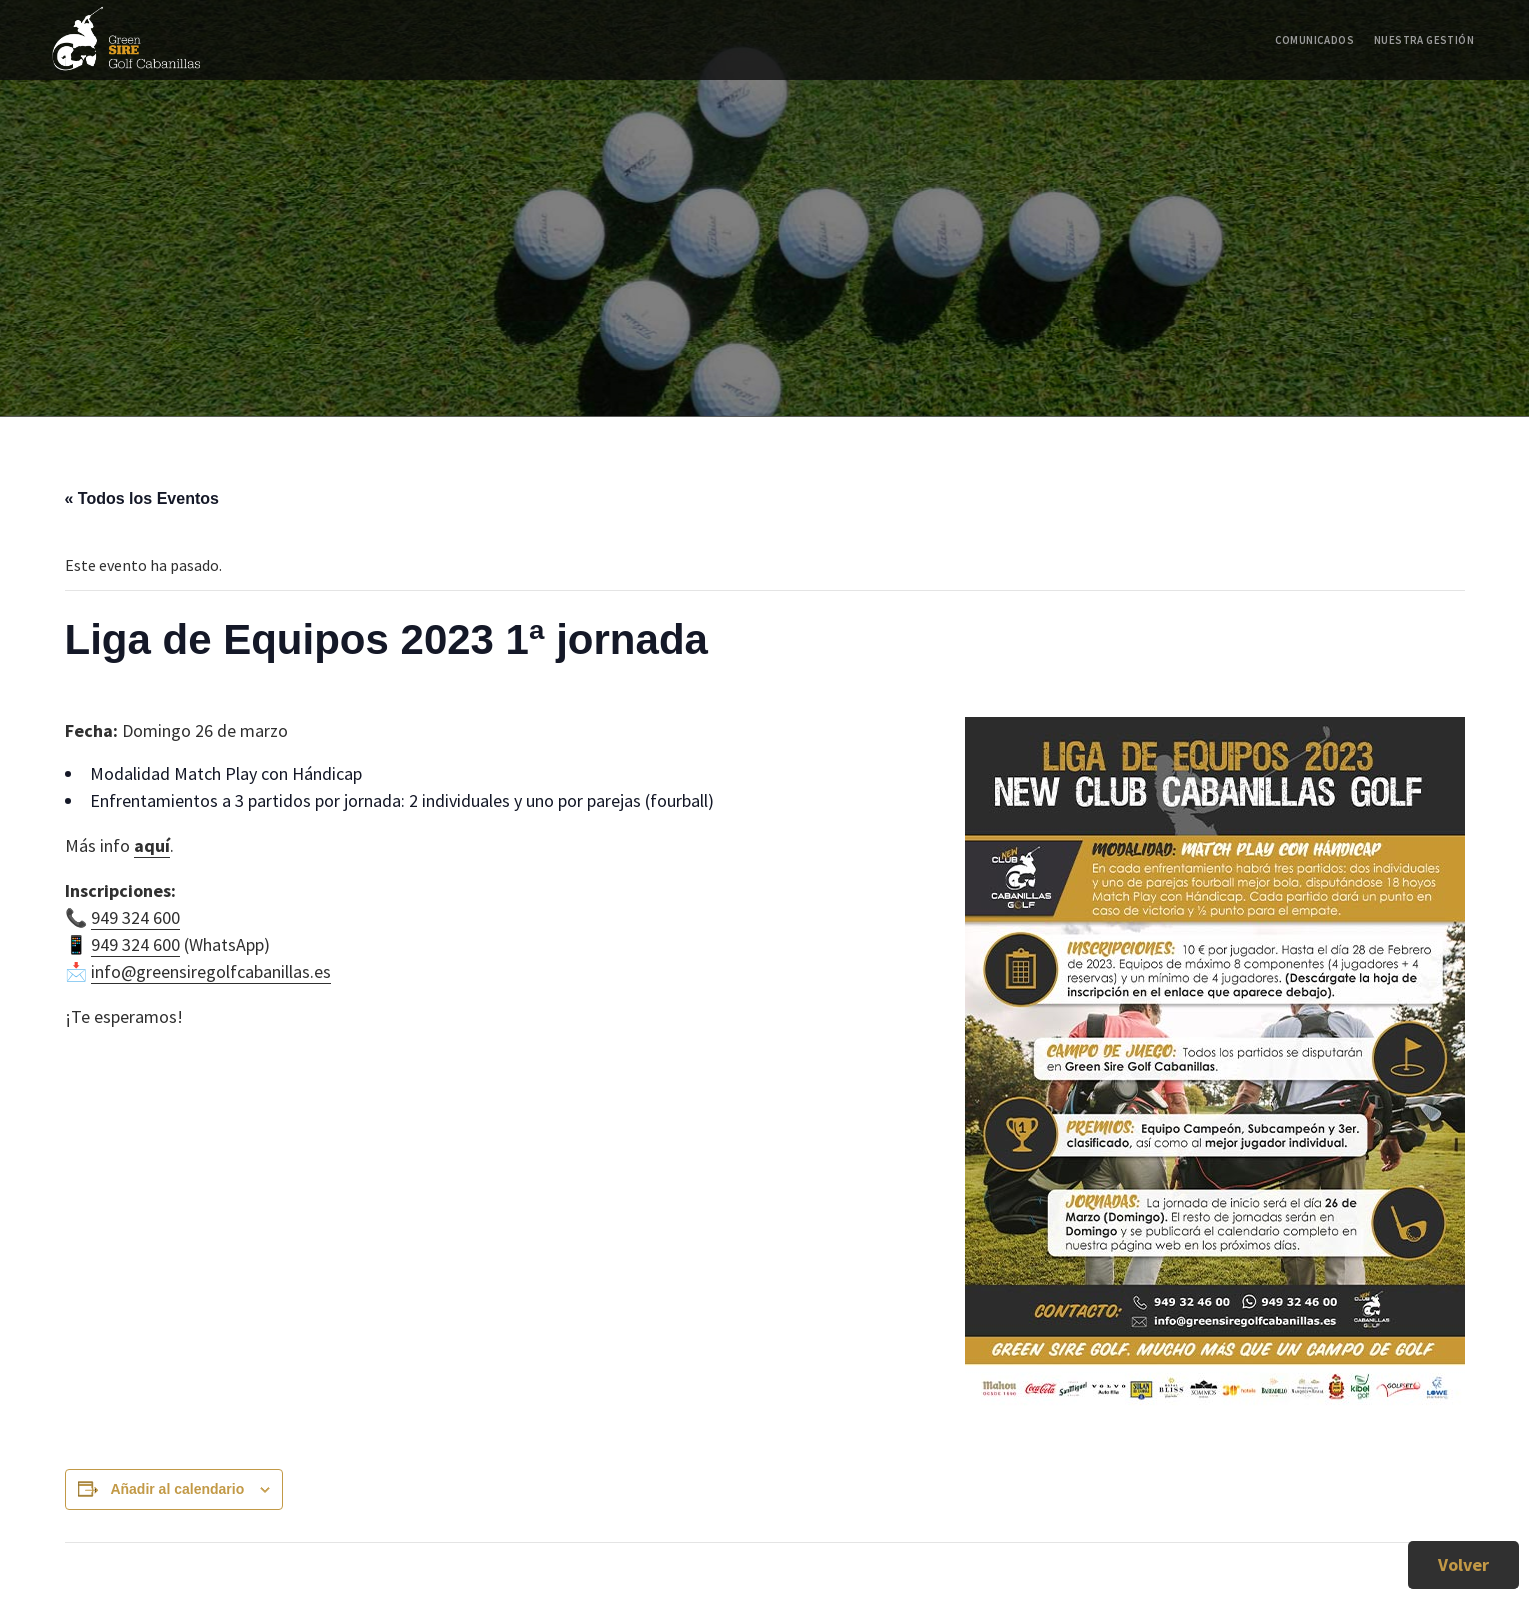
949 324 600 (135, 917)
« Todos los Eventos (142, 498)
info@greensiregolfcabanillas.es (211, 971)
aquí (152, 845)
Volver (1463, 1564)
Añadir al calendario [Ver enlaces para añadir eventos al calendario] (177, 1489)
